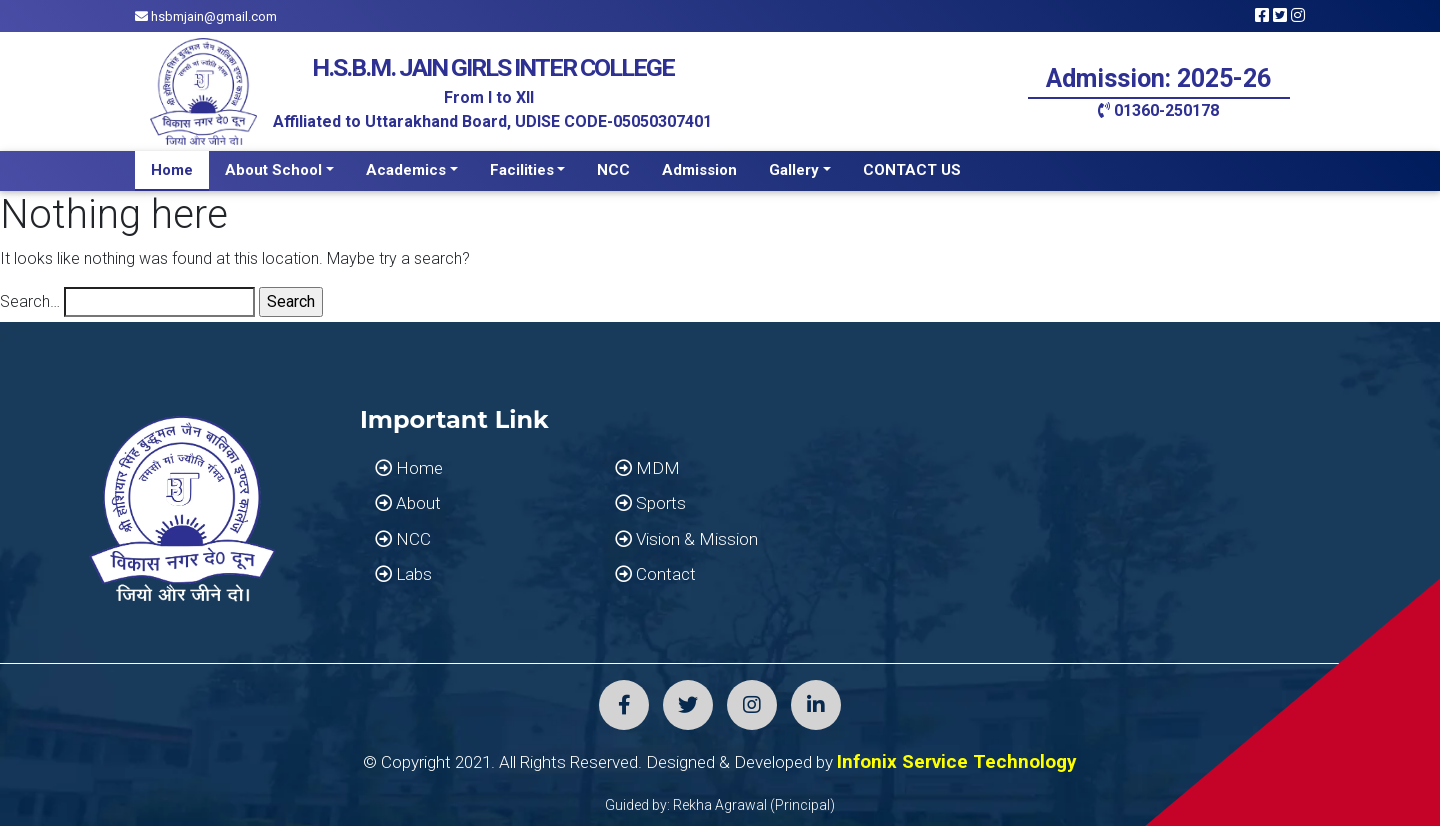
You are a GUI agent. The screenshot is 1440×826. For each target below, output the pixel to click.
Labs (403, 574)
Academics (406, 170)
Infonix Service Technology (957, 761)
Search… (30, 301)
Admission (699, 170)
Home (172, 170)
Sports (650, 503)
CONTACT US (912, 170)
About (408, 503)
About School (273, 170)
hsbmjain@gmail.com (206, 16)
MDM (647, 468)
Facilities (522, 170)
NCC (613, 170)
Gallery (794, 170)
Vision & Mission (686, 539)
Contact (655, 574)
